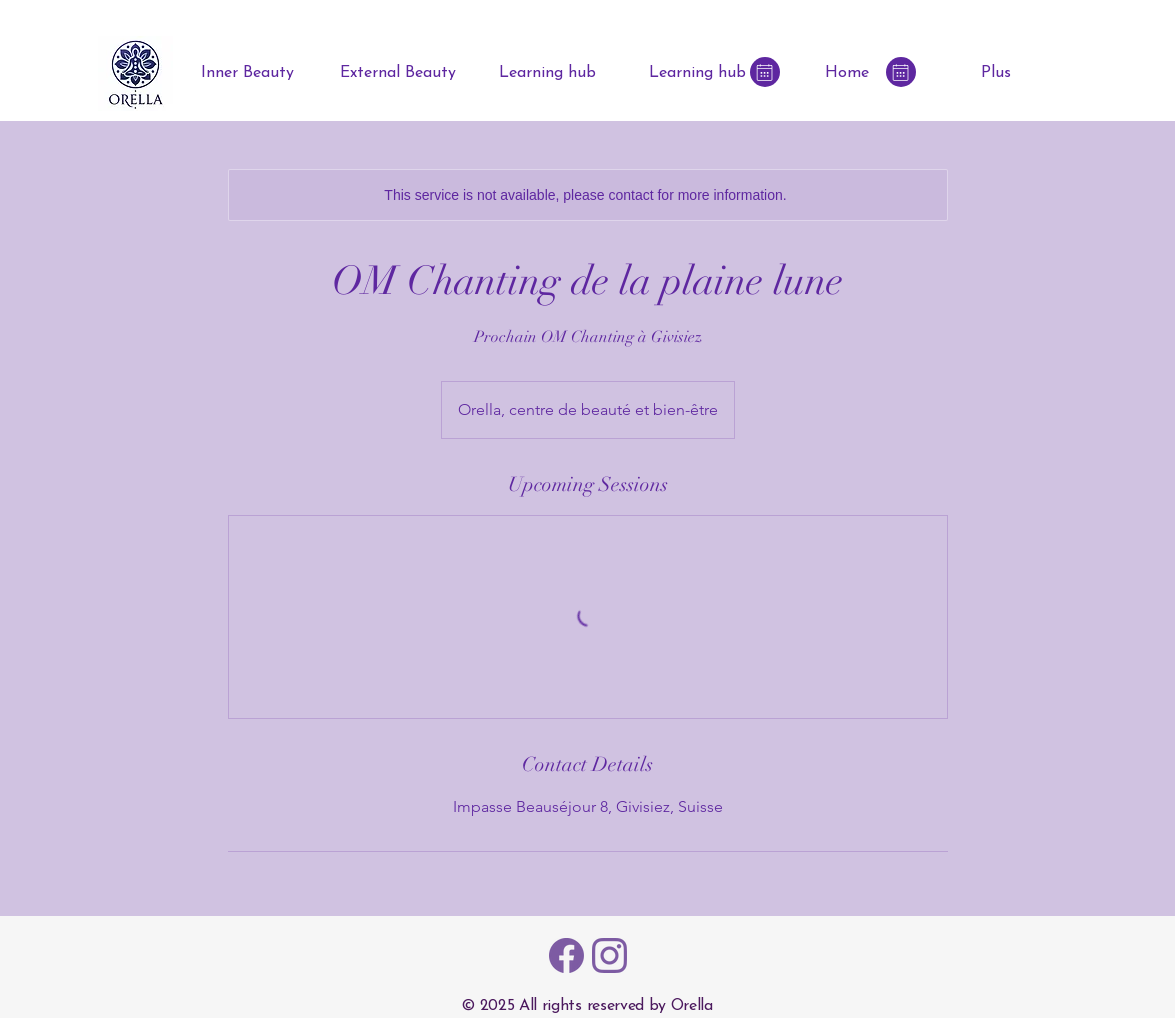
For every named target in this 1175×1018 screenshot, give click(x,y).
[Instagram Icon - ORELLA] (609, 955)
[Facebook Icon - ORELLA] (566, 955)
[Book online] (765, 72)
